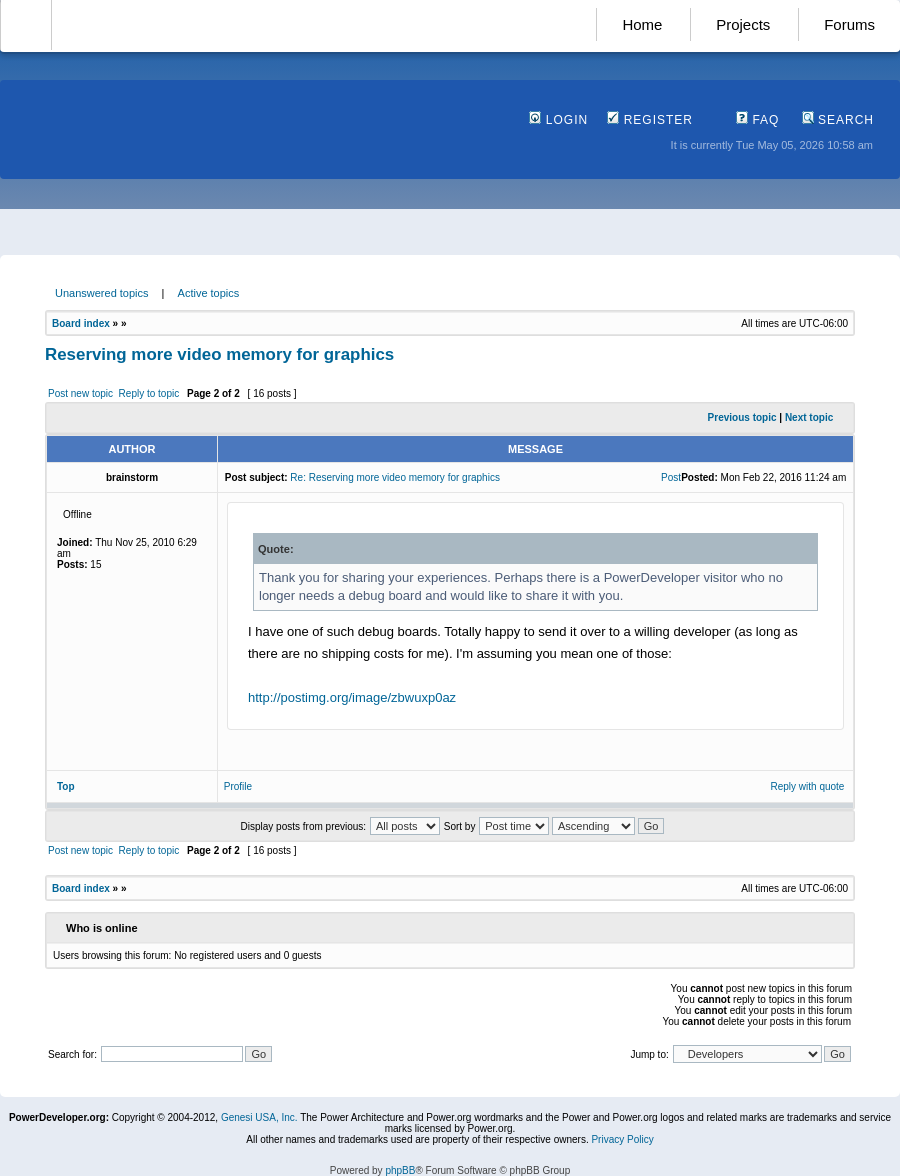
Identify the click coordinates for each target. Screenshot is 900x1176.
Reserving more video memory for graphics (219, 354)
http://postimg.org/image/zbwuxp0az (352, 697)
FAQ (757, 120)
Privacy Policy (622, 1139)
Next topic (809, 417)
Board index (81, 323)
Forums (849, 24)
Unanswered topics (102, 293)
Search (838, 120)
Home (642, 24)
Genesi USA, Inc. (259, 1117)
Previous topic (742, 417)
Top (66, 786)
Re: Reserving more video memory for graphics (395, 477)
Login (558, 120)
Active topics (209, 293)
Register (650, 120)
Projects (743, 24)
